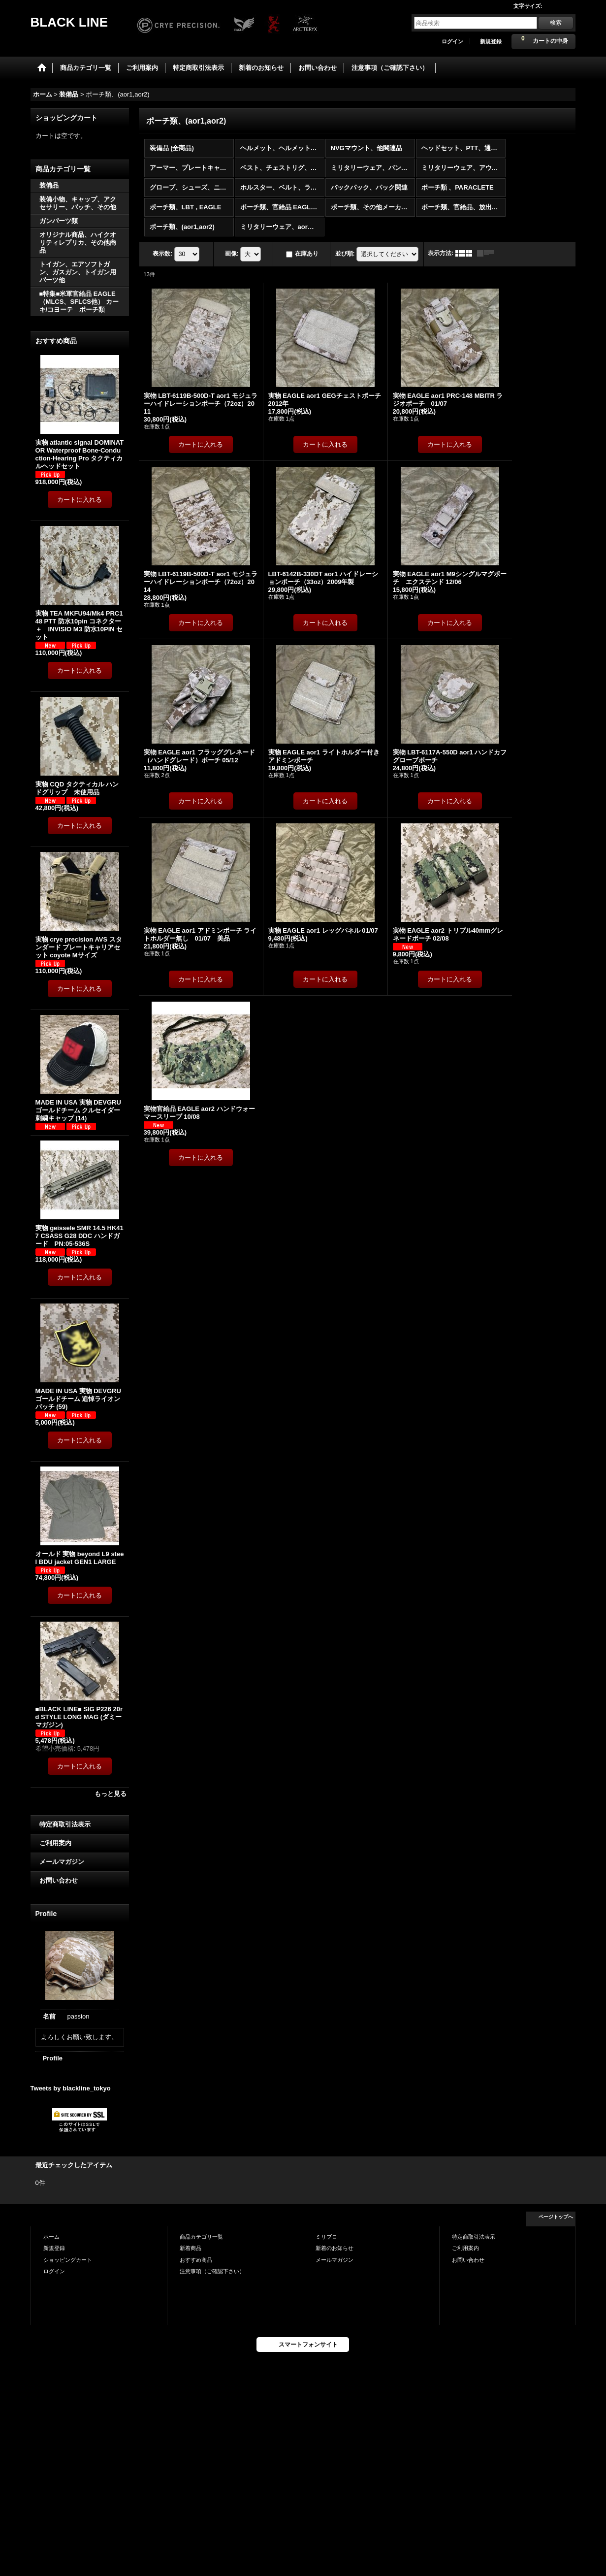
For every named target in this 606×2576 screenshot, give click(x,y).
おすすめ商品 (196, 2260)
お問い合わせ (58, 1880)
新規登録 (491, 41)
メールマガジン (61, 1861)
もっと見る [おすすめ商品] (111, 1793)
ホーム (51, 2237)
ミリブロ (326, 2237)
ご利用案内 (55, 1843)
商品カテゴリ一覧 (201, 2237)
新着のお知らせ (334, 2248)
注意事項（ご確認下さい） (212, 2271)
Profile (53, 2058)
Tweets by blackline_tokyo (71, 2088)
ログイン (452, 41)
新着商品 (190, 2248)
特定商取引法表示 (65, 1824)
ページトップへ (556, 2216)
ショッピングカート (67, 2260)
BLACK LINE (69, 22)
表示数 (162, 253)
